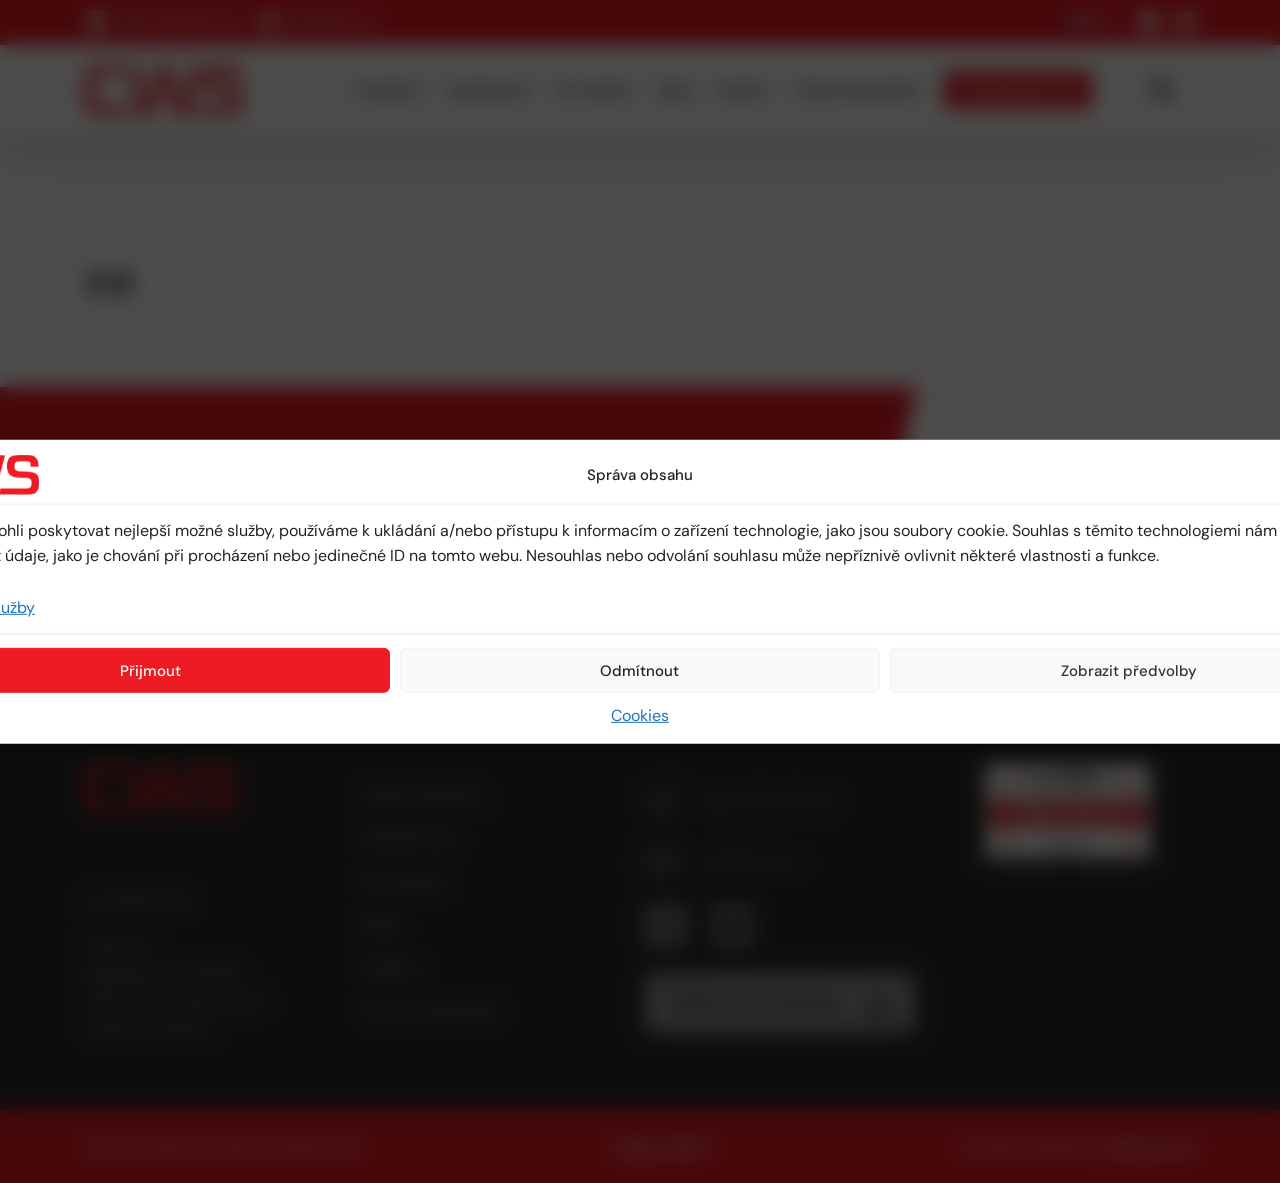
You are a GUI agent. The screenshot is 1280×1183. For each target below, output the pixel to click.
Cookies (640, 715)
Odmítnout (639, 671)
